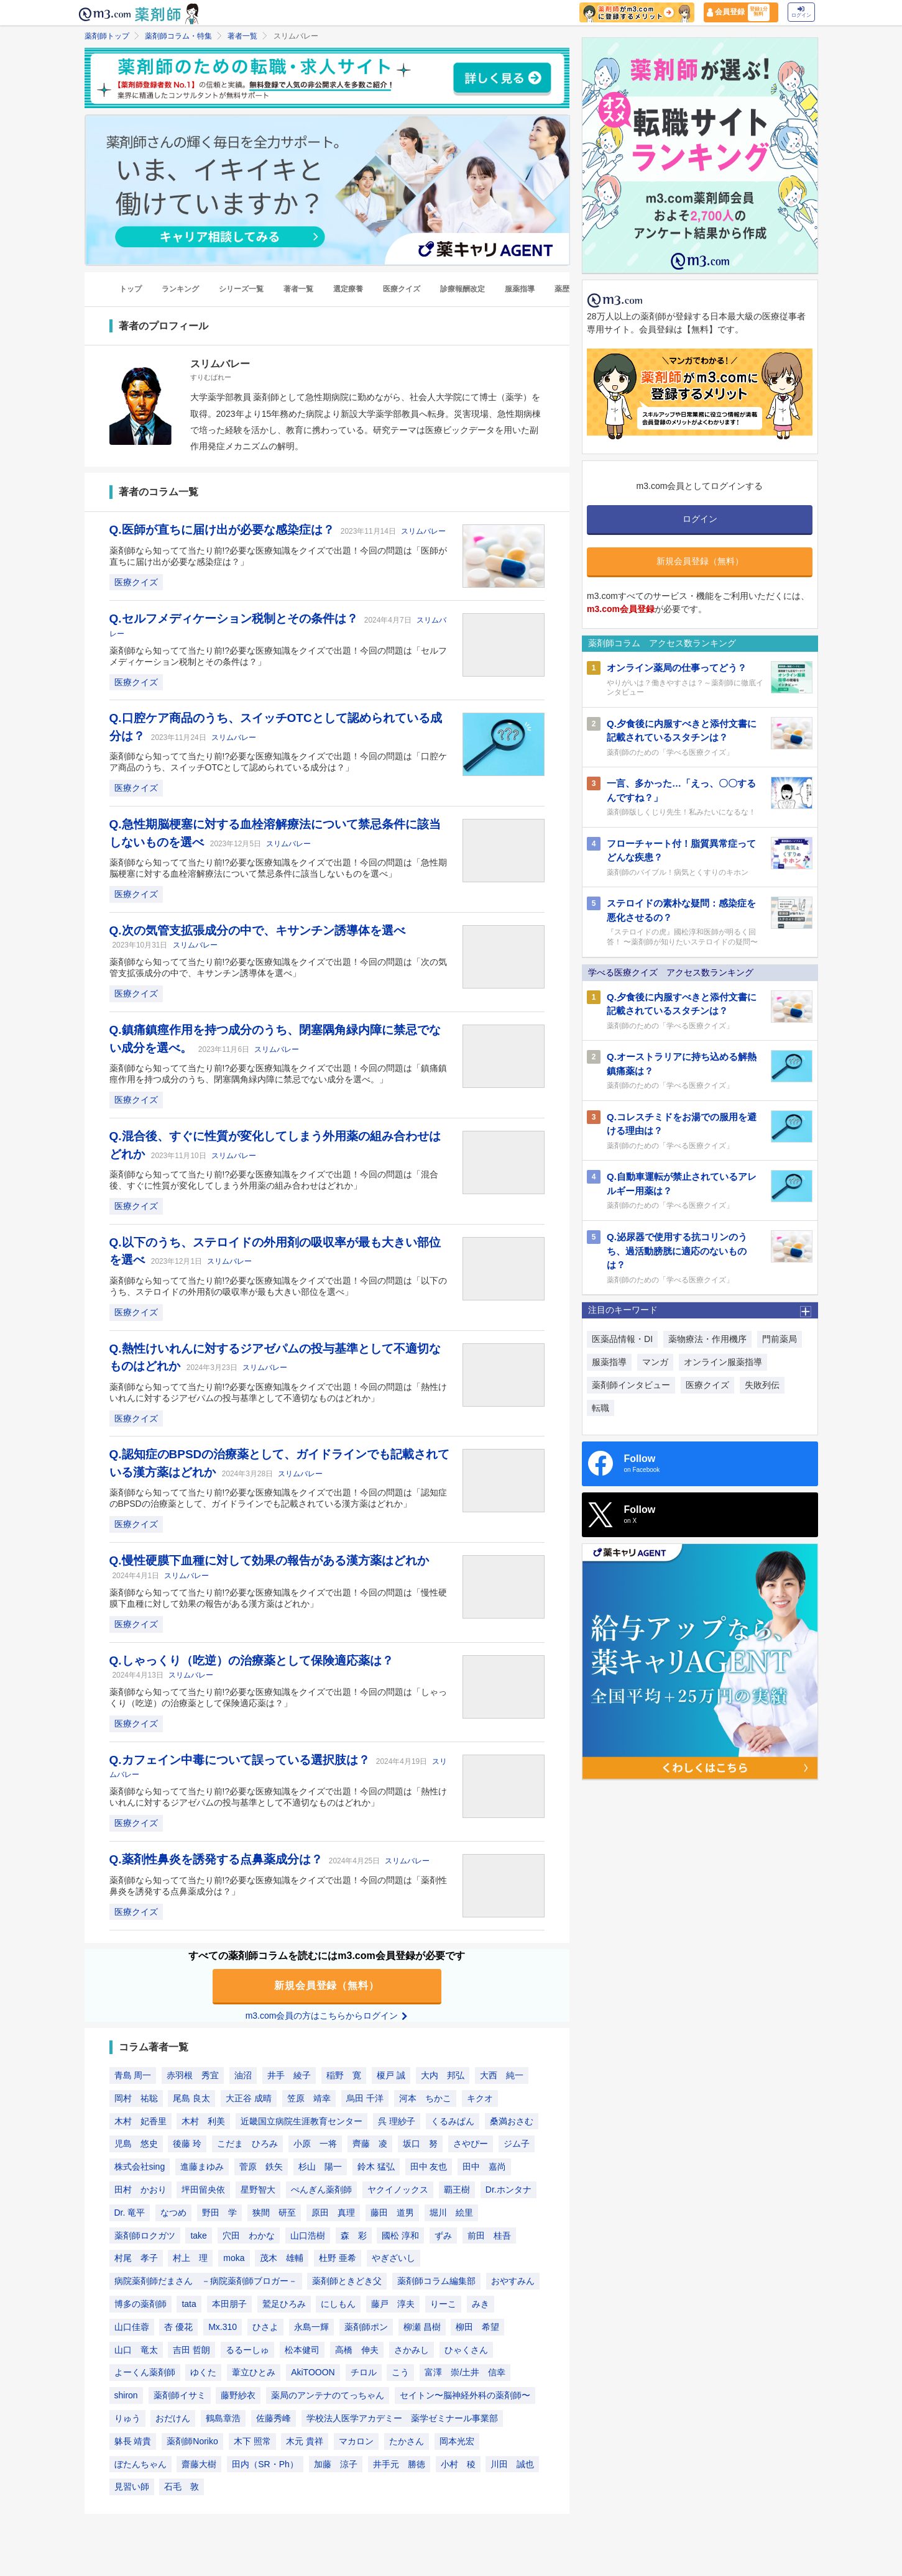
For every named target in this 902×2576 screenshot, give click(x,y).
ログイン (801, 12)
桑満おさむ (511, 2121)
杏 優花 (178, 2327)
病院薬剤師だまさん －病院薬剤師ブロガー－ (205, 2281)
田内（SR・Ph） (265, 2464)
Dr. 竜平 (129, 2212)
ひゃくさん (466, 2350)
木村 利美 (203, 2121)
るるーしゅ (247, 2350)
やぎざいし (393, 2258)
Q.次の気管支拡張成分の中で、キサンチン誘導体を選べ (257, 930)
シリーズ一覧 (241, 289)
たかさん (406, 2441)
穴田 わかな (249, 2235)
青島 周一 (133, 2075)
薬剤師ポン (366, 2327)
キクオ (480, 2098)
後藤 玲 (187, 2144)
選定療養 (348, 289)
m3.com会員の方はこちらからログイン (327, 2016)
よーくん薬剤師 (144, 2372)
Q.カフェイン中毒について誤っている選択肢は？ (241, 1759)
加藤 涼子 (335, 2464)
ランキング (180, 289)
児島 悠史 (136, 2144)
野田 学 (219, 2212)
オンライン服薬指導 (723, 1362)
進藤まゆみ (202, 2167)
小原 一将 (315, 2144)
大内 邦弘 (442, 2075)
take (198, 2235)
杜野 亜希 (337, 2258)
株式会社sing (139, 2167)
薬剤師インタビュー (631, 1385)
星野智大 (258, 2190)
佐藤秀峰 (273, 2418)
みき (480, 2304)
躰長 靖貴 (133, 2441)
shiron (126, 2395)
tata (189, 2304)
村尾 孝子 (136, 2258)
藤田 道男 (392, 2212)
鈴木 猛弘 (376, 2167)
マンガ (655, 1362)
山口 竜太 (136, 2350)
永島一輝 (311, 2327)
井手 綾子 (289, 2075)
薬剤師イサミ (180, 2395)
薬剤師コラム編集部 (436, 2281)
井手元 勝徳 (399, 2464)
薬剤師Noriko (192, 2441)
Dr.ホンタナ (509, 2190)
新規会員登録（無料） (327, 1985)
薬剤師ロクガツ (144, 2235)
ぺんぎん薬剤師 (321, 2190)
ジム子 (517, 2144)
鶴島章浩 (223, 2418)
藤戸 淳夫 (393, 2304)
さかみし (411, 2350)
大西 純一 (501, 2075)
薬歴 (562, 289)
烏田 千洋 (365, 2098)
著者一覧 (242, 36)
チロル (364, 2372)
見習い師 (131, 2487)
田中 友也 (429, 2167)
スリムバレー (423, 531)
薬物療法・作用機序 (707, 1339)
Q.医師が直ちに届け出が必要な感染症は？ (223, 529)
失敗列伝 (762, 1385)
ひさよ (265, 2327)
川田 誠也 (512, 2464)
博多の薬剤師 (140, 2304)
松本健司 (302, 2350)
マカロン (356, 2441)
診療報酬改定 (462, 289)
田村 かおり (140, 2190)
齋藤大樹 (199, 2464)
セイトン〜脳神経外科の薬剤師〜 (465, 2395)
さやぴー (470, 2144)
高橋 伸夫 (357, 2350)
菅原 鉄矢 (261, 2167)
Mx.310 (222, 2327)
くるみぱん (452, 2121)
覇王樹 (457, 2190)
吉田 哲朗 (191, 2350)
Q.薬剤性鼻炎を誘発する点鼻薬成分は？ (217, 1859)
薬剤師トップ (107, 36)
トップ (130, 289)
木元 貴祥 (304, 2441)
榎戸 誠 (391, 2075)
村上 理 (190, 2258)
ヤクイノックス (397, 2190)
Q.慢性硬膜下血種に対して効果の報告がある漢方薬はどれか (269, 1560)
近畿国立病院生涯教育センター (301, 2121)
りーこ (443, 2304)
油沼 (243, 2075)
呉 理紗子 (396, 2121)
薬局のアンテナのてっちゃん (327, 2395)
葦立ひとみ (253, 2372)
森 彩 (354, 2235)
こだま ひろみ (247, 2144)
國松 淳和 (400, 2235)
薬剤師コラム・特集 (178, 36)
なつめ (173, 2212)
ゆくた (203, 2372)
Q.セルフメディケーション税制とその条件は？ (235, 618)
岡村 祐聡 (136, 2098)
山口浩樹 (307, 2235)
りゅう (127, 2418)
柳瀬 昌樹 (422, 2327)
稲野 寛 (343, 2075)
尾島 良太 (191, 2098)
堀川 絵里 (451, 2212)
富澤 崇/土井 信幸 (465, 2372)
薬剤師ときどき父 (347, 2281)
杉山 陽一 (320, 2167)
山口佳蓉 (131, 2327)
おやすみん (513, 2281)
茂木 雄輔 (281, 2258)
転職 (600, 1408)
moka (233, 2258)
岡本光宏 (456, 2441)
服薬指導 (520, 289)
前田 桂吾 (489, 2235)
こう (400, 2372)
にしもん (338, 2304)
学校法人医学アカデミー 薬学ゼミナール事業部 (402, 2418)
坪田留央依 (203, 2190)
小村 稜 (458, 2464)
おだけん (172, 2418)
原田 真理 (333, 2212)
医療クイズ (401, 289)
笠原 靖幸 (309, 2098)
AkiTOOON (313, 2372)
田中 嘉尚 (484, 2167)
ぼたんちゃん (140, 2464)
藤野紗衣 (238, 2395)
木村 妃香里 (140, 2121)
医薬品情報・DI (622, 1339)
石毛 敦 (181, 2487)
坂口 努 (420, 2144)
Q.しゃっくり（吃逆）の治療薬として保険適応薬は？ (251, 1660)
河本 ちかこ (425, 2098)
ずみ (443, 2235)
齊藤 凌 (369, 2144)
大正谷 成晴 (249, 2098)
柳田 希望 (477, 2327)
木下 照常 (252, 2441)
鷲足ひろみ (284, 2304)
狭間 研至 (274, 2212)
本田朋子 (229, 2304)
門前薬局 (779, 1339)
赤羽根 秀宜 (193, 2075)
